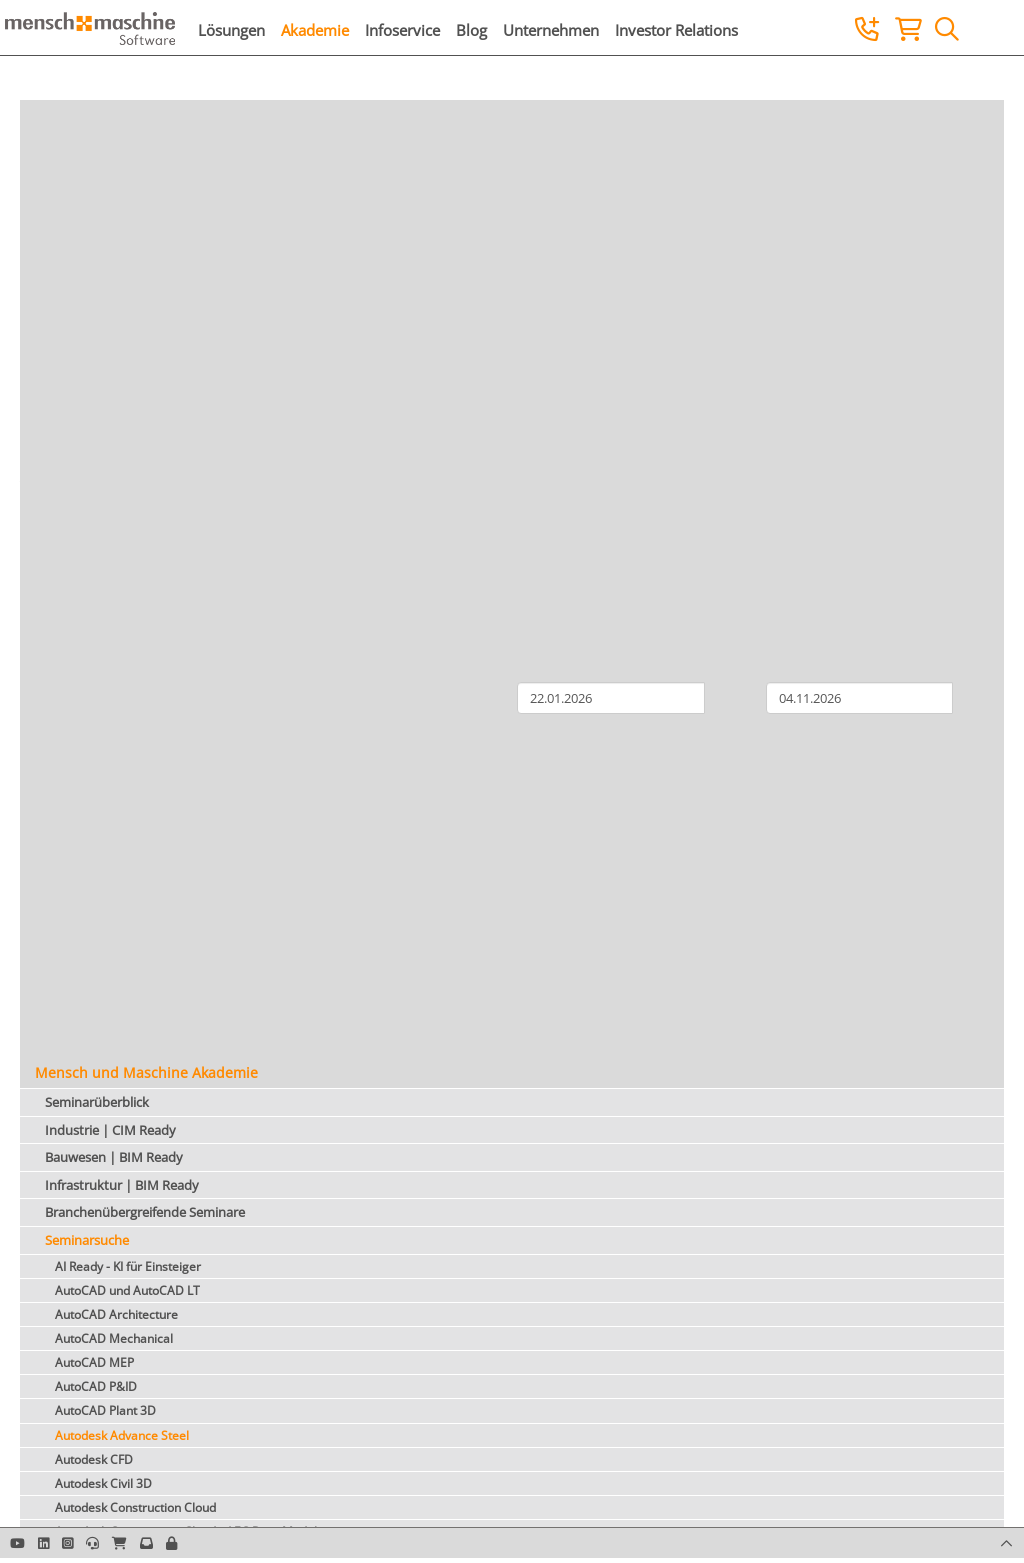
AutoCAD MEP (94, 1362)
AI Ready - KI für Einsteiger (128, 1266)
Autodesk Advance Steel (122, 1435)
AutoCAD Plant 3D (105, 1410)
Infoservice (402, 30)
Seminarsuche (87, 1240)
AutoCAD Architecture (116, 1314)
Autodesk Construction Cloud (135, 1507)
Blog (471, 30)
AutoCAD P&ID (96, 1386)
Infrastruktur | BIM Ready (122, 1185)
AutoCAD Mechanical (114, 1338)
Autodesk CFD (94, 1459)
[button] (171, 1543)
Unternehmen (551, 30)
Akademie (315, 30)
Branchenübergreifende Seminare (145, 1212)
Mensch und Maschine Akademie (146, 1072)
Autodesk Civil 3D (103, 1483)
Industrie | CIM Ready (110, 1130)
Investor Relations (676, 30)
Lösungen (231, 30)
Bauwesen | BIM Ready (114, 1157)
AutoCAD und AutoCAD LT (127, 1290)
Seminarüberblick (97, 1102)
